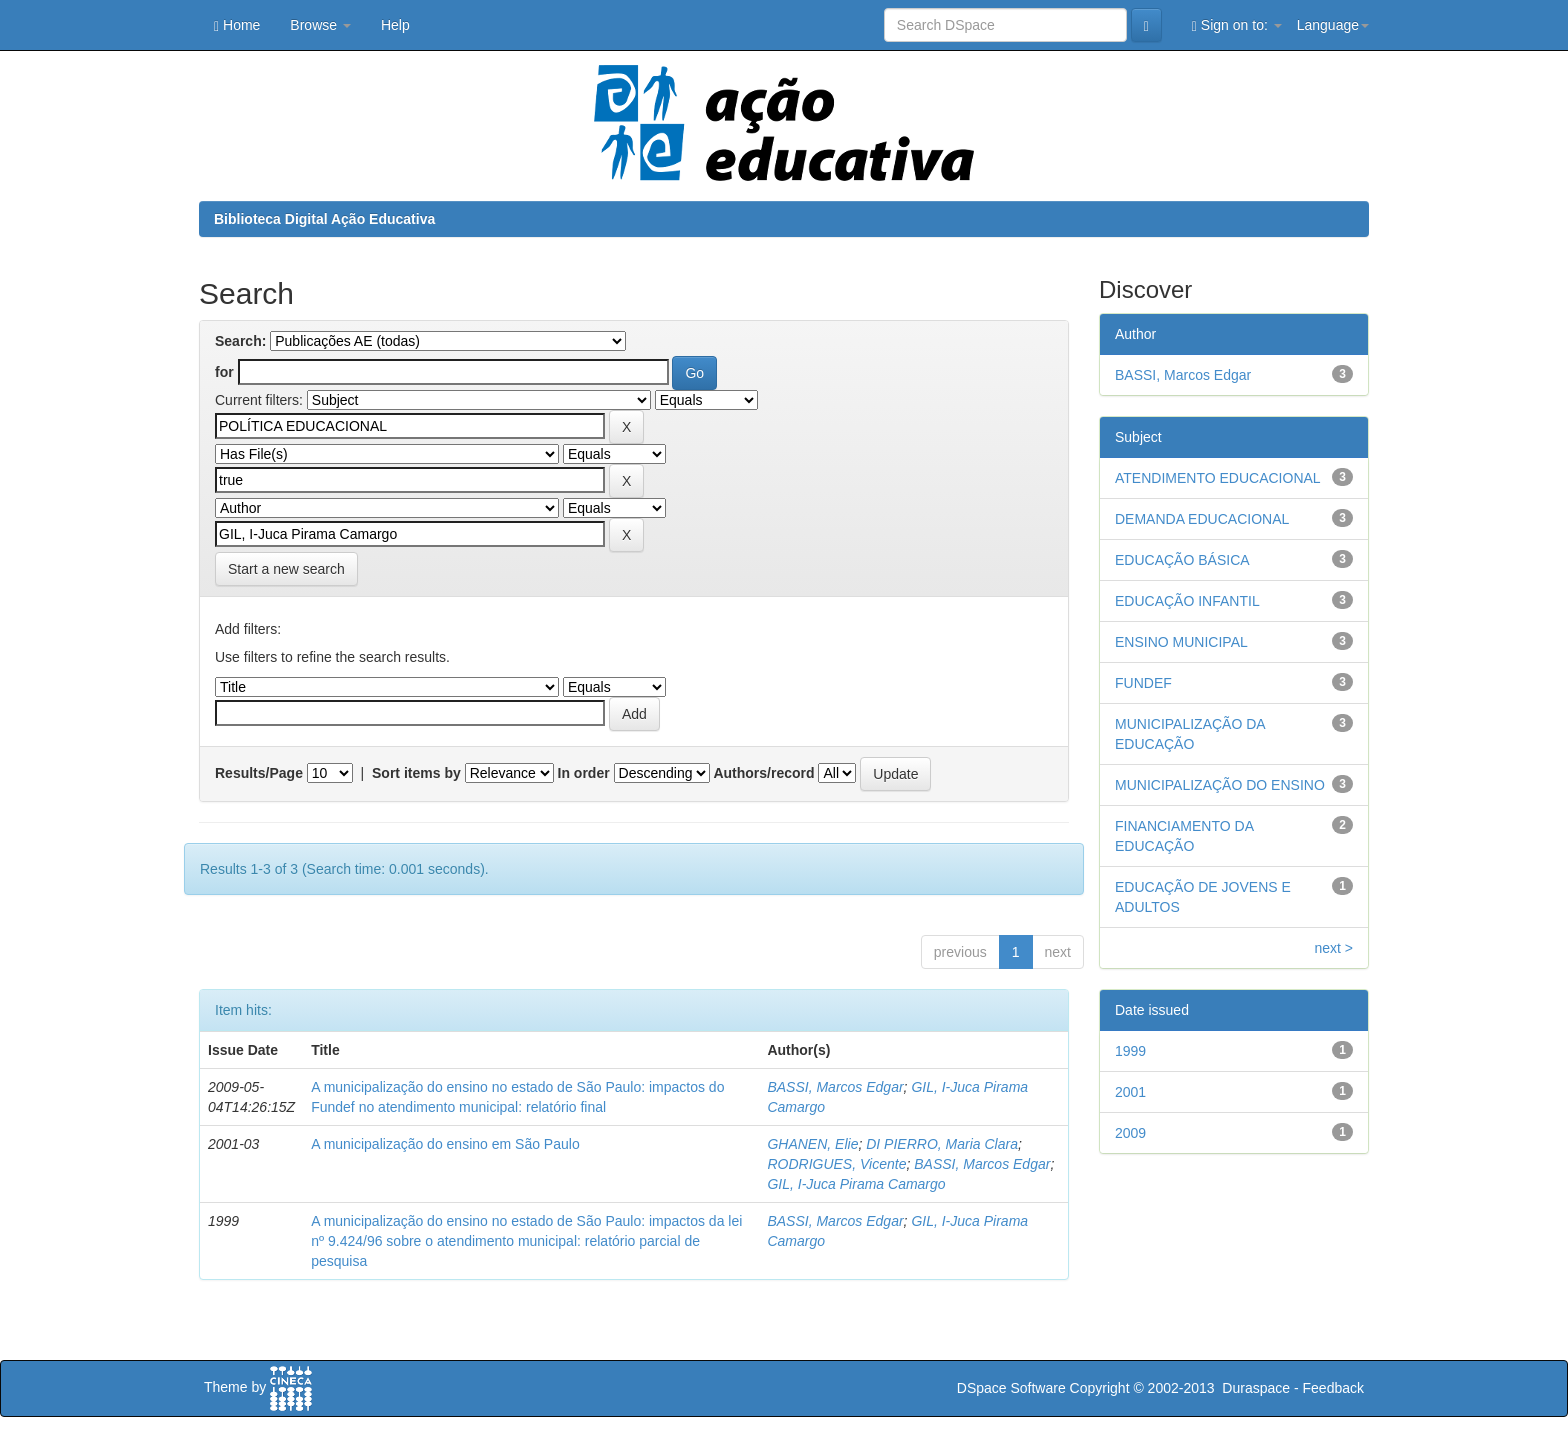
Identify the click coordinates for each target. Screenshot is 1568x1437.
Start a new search (286, 569)
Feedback (1333, 1388)
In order (584, 773)
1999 (1130, 1051)
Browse (320, 25)
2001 (1130, 1092)
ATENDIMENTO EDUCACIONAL (1218, 478)
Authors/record (763, 773)
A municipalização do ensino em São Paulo (445, 1144)
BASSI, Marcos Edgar (835, 1087)
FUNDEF (1143, 683)
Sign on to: (1237, 25)
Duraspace (1256, 1388)
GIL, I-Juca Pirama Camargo (856, 1184)
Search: (240, 341)
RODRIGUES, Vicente (836, 1164)
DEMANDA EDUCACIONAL (1202, 519)
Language (1333, 25)
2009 (1130, 1133)
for (224, 372)
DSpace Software (1011, 1388)
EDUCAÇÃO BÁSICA (1182, 560)
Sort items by (416, 773)
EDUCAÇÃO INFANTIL (1187, 601)
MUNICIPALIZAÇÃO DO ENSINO (1220, 785)
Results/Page (259, 773)
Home (237, 25)
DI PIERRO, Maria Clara (942, 1144)
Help (395, 25)
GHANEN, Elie (812, 1144)
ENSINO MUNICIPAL (1181, 642)
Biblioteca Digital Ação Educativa (324, 219)
